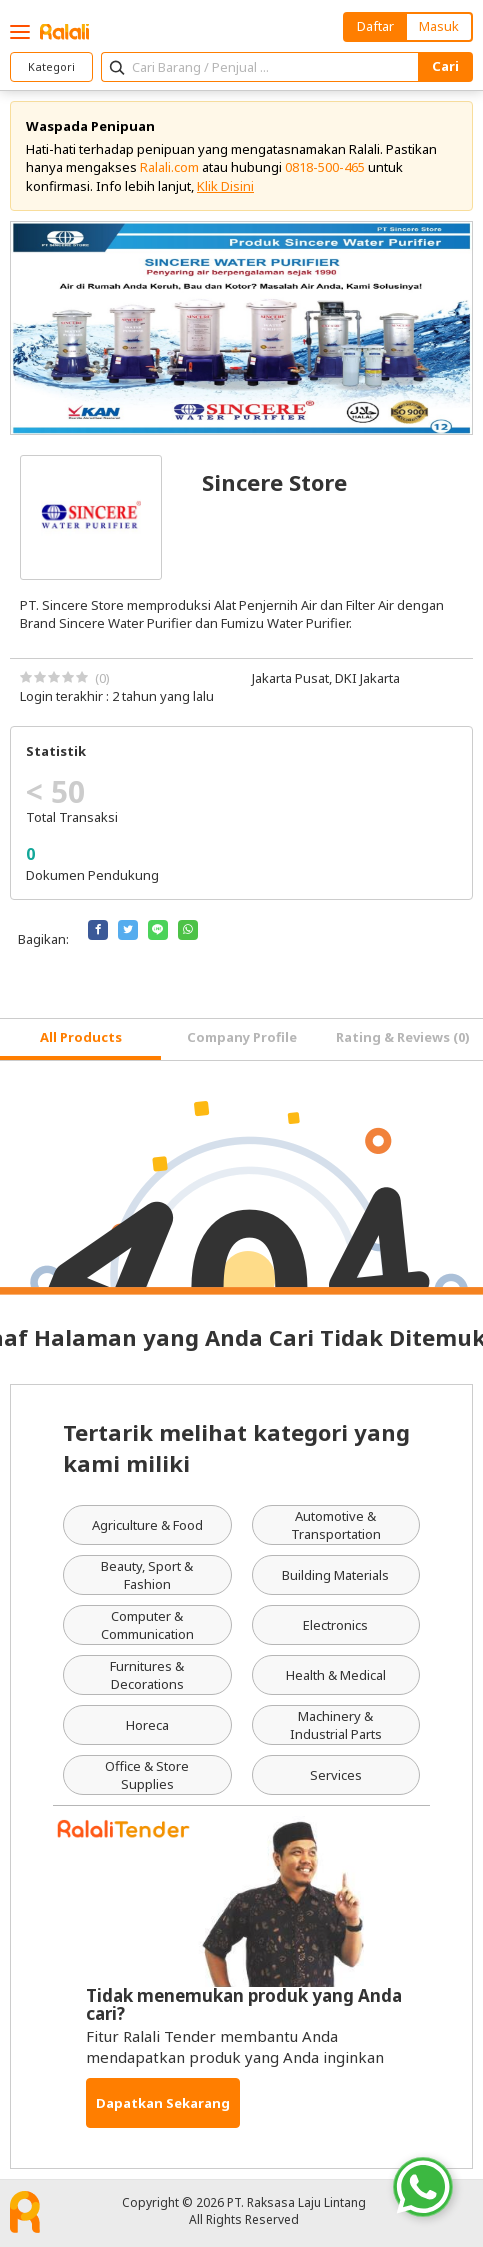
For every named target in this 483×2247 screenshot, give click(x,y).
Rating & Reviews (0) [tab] (403, 1037)
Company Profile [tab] (242, 1037)
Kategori (51, 66)
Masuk (439, 26)
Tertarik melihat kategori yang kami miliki (236, 1447)
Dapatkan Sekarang (163, 2103)
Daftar (375, 26)
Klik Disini (225, 186)
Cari (445, 66)
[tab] (80, 1039)
